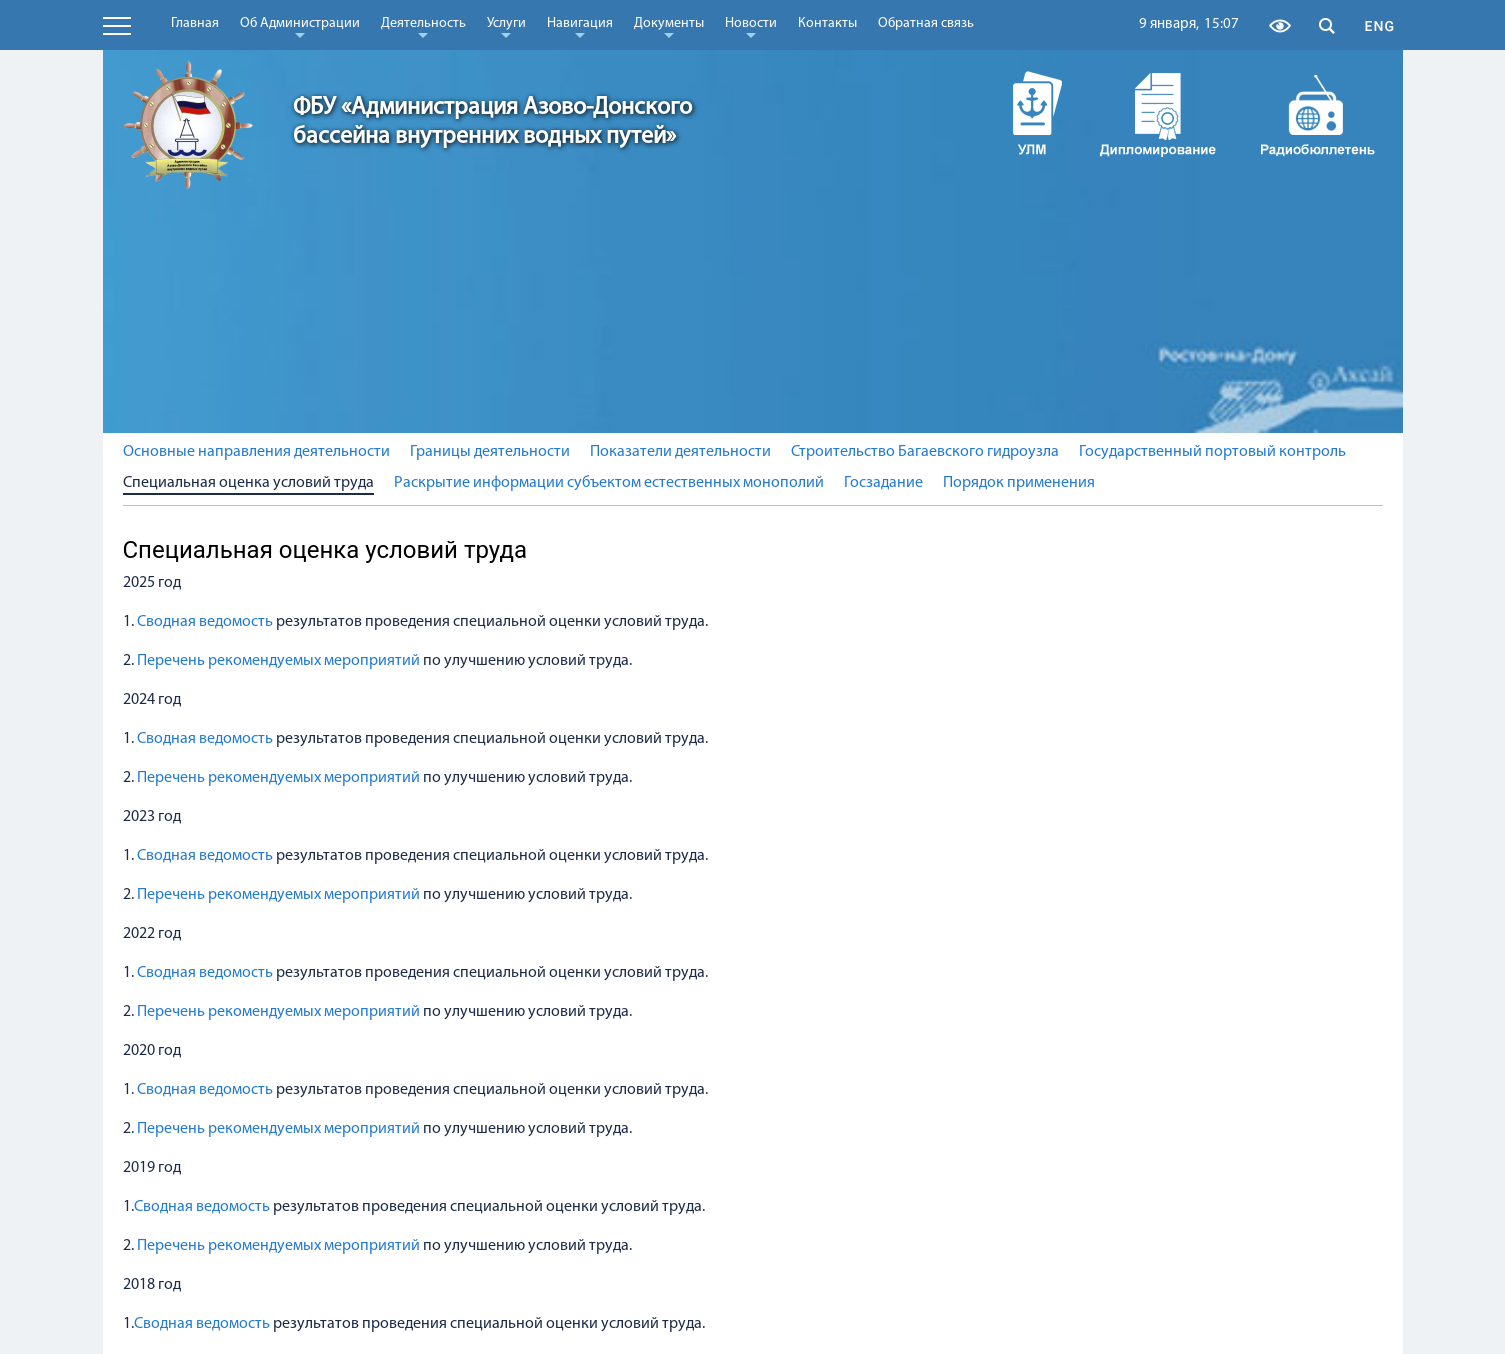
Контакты (827, 23)
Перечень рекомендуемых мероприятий (280, 661)
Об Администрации (300, 27)
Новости (751, 27)
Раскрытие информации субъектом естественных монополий (609, 483)
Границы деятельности (490, 452)
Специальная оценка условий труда (248, 483)
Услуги (506, 27)
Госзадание (883, 483)
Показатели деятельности (680, 452)
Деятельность (423, 27)
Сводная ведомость (203, 622)
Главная (195, 23)
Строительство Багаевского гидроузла (925, 452)
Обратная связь (926, 23)
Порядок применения (1019, 483)
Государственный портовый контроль (1212, 452)
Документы (669, 27)
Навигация (580, 27)
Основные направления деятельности (256, 452)
